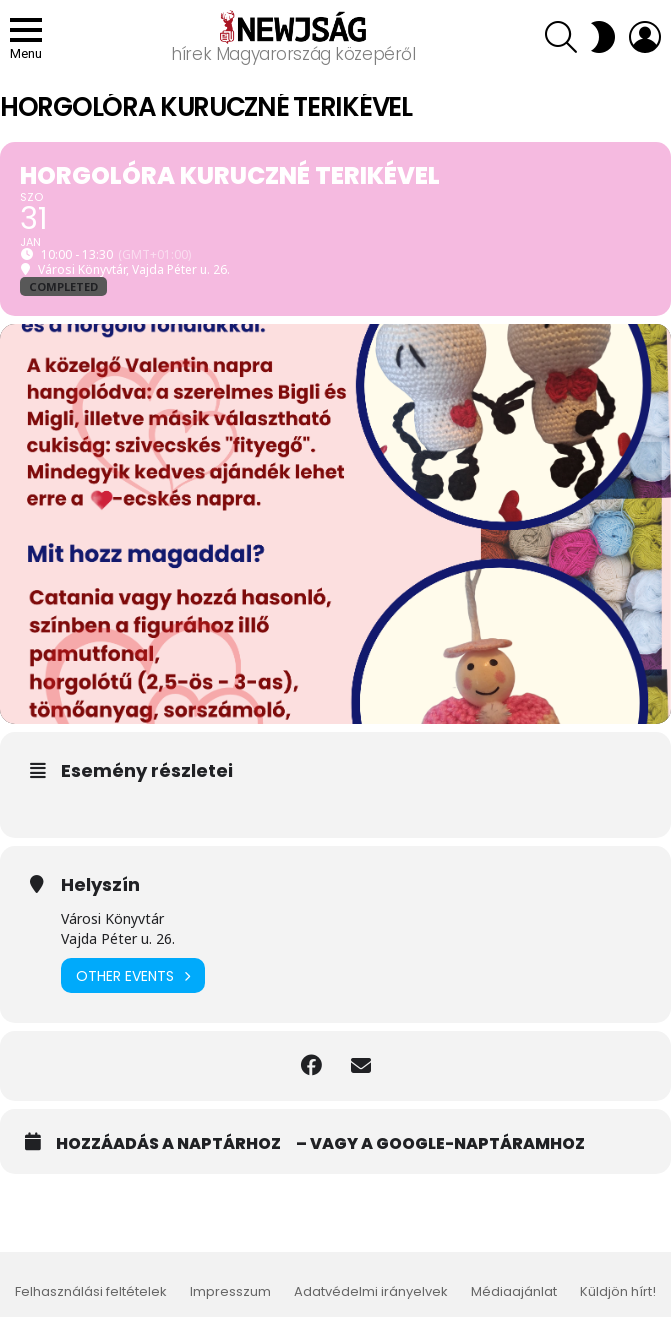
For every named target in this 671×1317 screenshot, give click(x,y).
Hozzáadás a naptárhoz (168, 1144)
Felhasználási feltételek (91, 1292)
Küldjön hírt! (618, 1292)
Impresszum (230, 1292)
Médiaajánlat (514, 1292)
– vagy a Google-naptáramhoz (440, 1144)
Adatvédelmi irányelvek (371, 1292)
